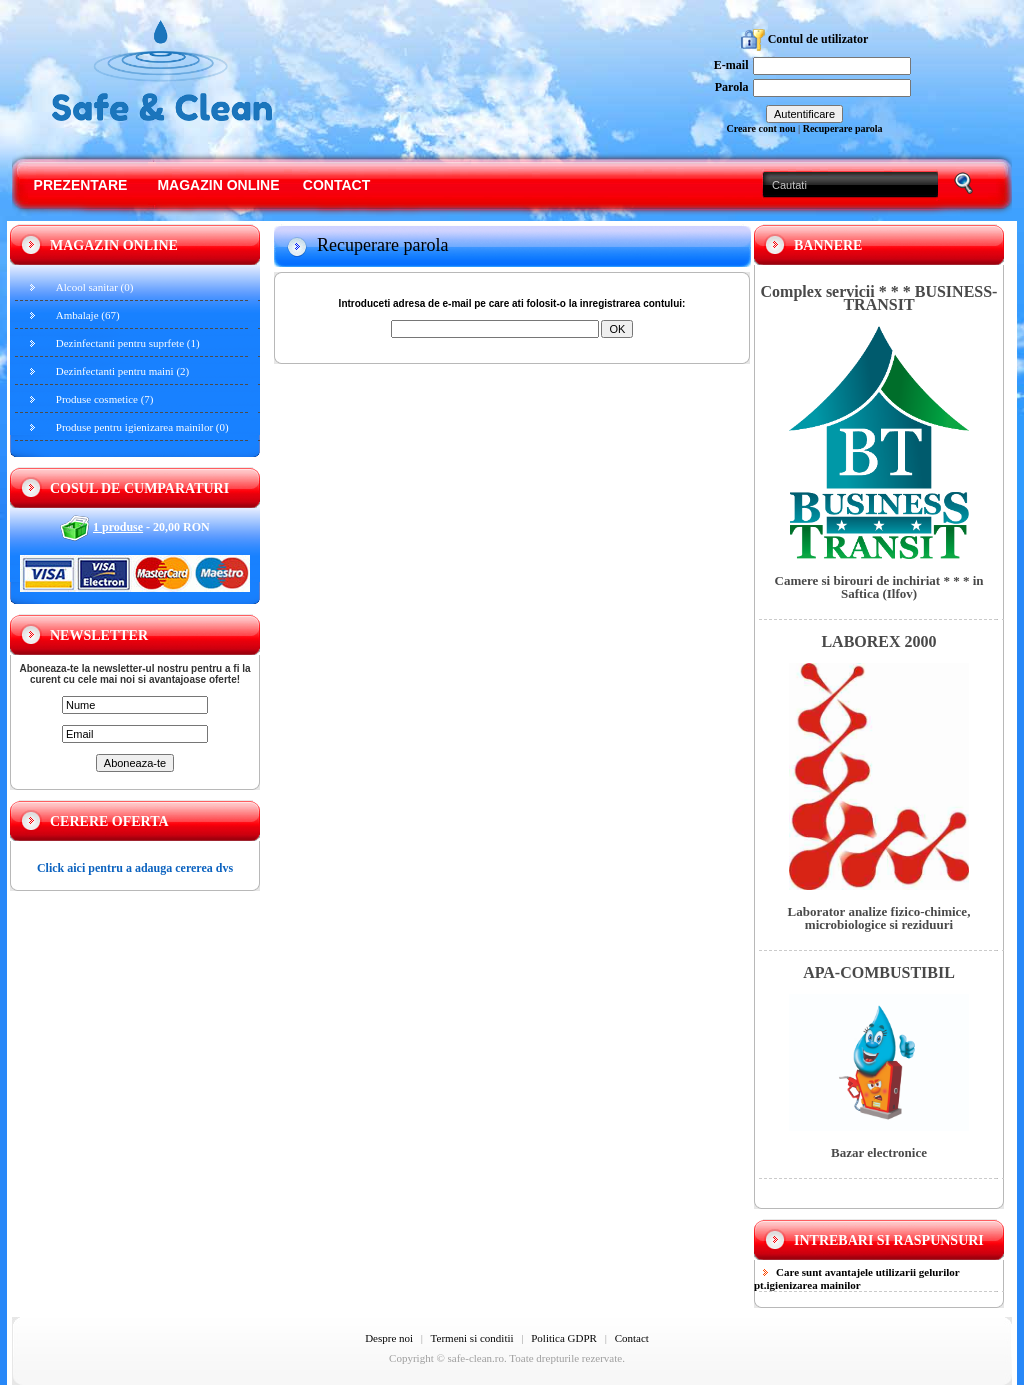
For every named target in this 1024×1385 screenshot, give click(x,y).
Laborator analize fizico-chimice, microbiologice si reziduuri (879, 918)
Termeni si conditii (472, 1338)
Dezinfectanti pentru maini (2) (122, 371)
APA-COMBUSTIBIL (879, 972)
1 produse (118, 527)
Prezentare (81, 185)
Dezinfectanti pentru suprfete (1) (128, 343)
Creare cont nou (760, 128)
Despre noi (389, 1338)
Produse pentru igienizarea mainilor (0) (142, 427)
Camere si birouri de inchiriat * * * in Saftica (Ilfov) (879, 587)
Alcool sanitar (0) (95, 287)
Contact (336, 185)
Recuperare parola (843, 128)
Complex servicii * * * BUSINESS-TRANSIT (879, 298)
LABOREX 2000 (878, 641)
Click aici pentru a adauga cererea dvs (135, 868)
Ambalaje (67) (88, 315)
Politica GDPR (564, 1338)
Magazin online (218, 185)
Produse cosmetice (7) (105, 399)
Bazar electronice (879, 1152)
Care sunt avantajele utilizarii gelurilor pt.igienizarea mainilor (857, 1278)
